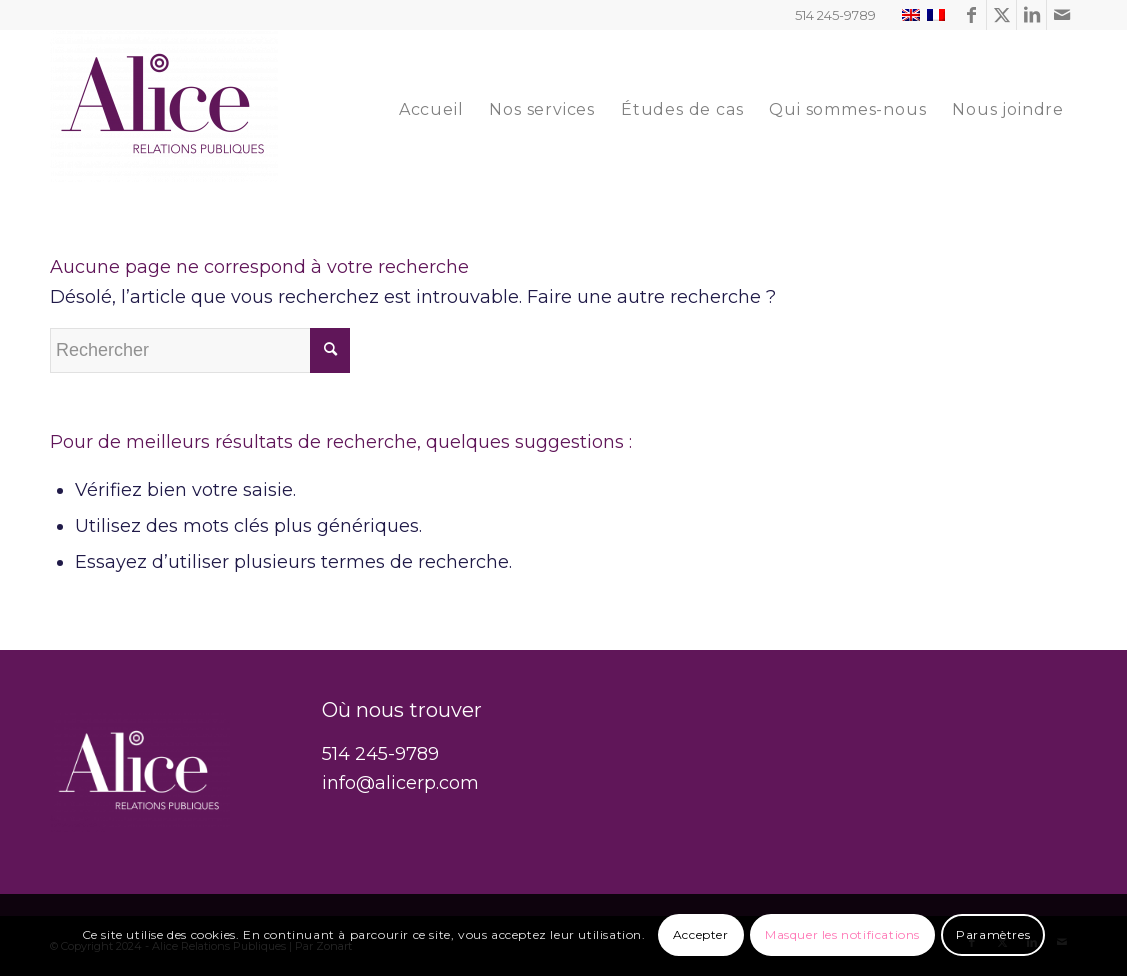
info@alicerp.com (400, 783)
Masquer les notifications (842, 934)
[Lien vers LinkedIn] (1031, 15)
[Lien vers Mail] (1062, 15)
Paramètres (993, 934)
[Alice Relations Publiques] (164, 110)
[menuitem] (431, 110)
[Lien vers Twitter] (1001, 15)
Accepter (701, 934)
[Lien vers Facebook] (971, 15)
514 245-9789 (380, 754)
